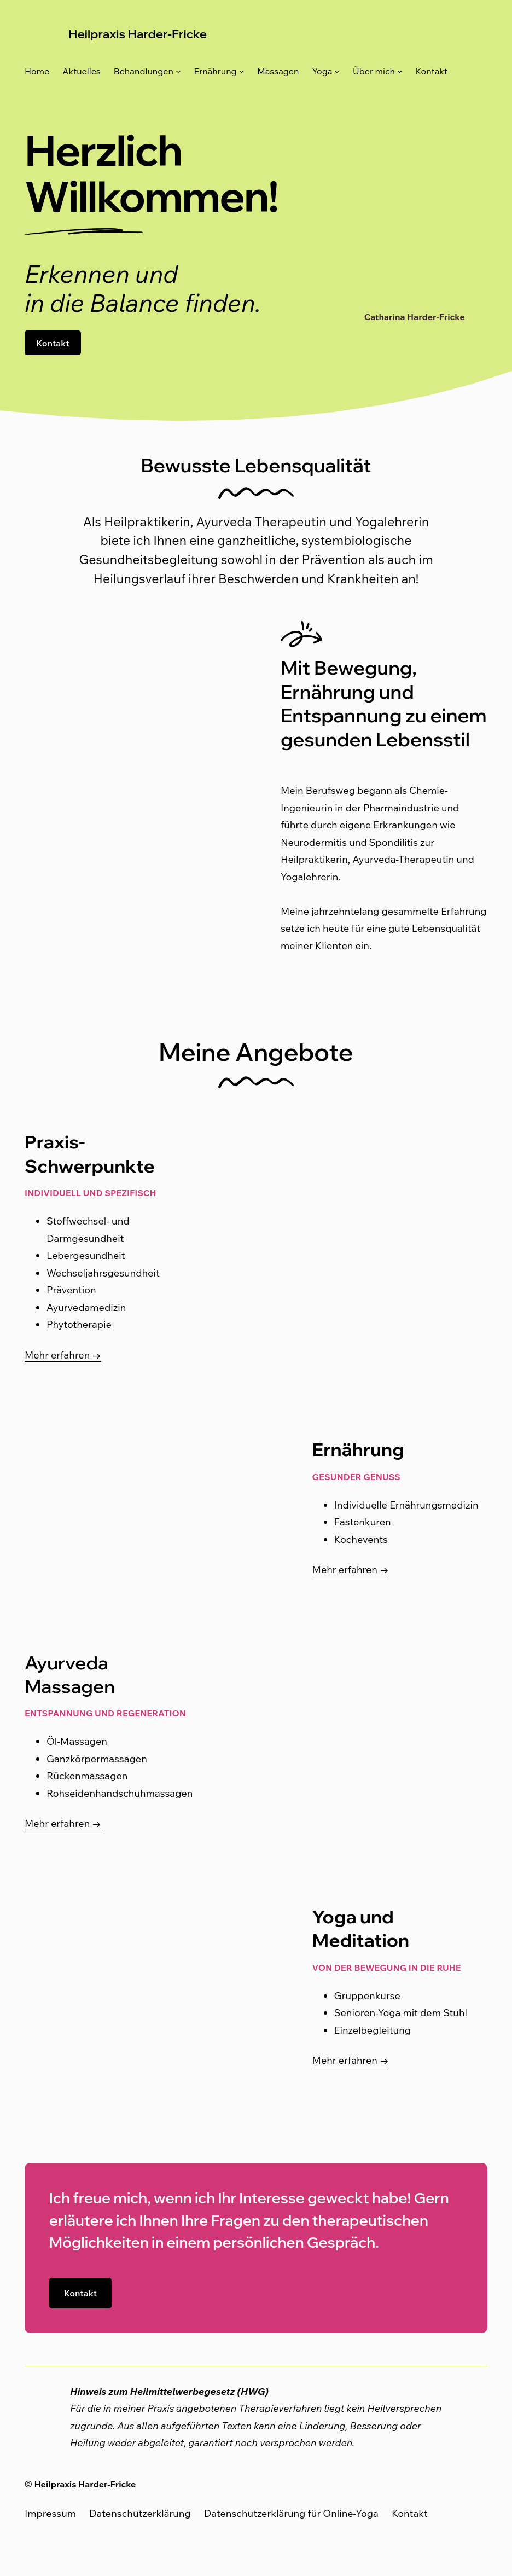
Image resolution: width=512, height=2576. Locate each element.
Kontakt (52, 343)
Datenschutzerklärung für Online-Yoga (291, 2513)
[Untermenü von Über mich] (400, 71)
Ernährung (360, 1449)
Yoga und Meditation (363, 1928)
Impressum (50, 2513)
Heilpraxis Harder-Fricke (141, 34)
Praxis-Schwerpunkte (92, 1153)
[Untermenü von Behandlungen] (178, 71)
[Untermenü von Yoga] (337, 71)
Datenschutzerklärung (140, 2513)
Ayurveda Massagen (72, 1674)
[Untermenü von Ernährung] (242, 71)
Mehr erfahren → (63, 1355)
